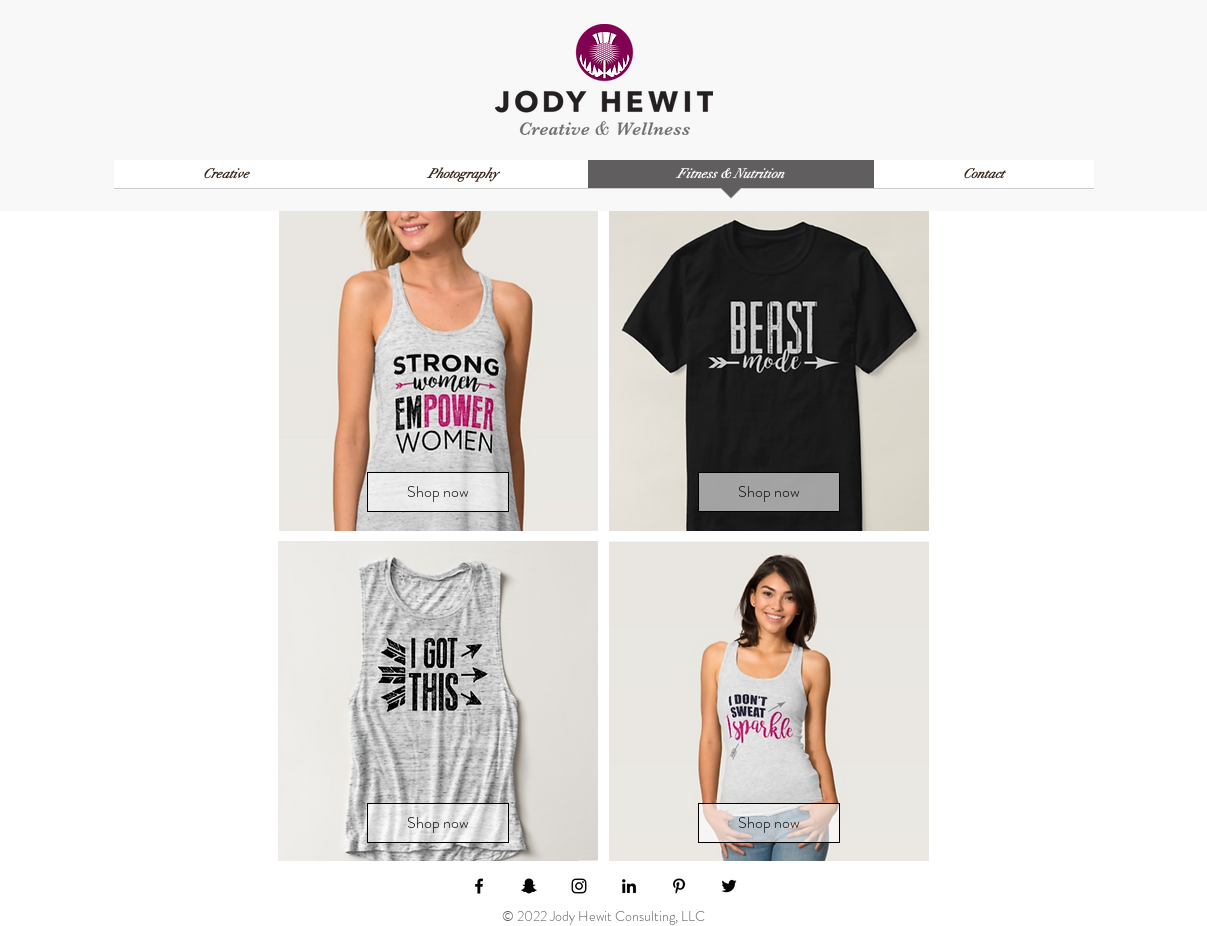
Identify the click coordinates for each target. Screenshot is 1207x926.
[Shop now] (438, 492)
